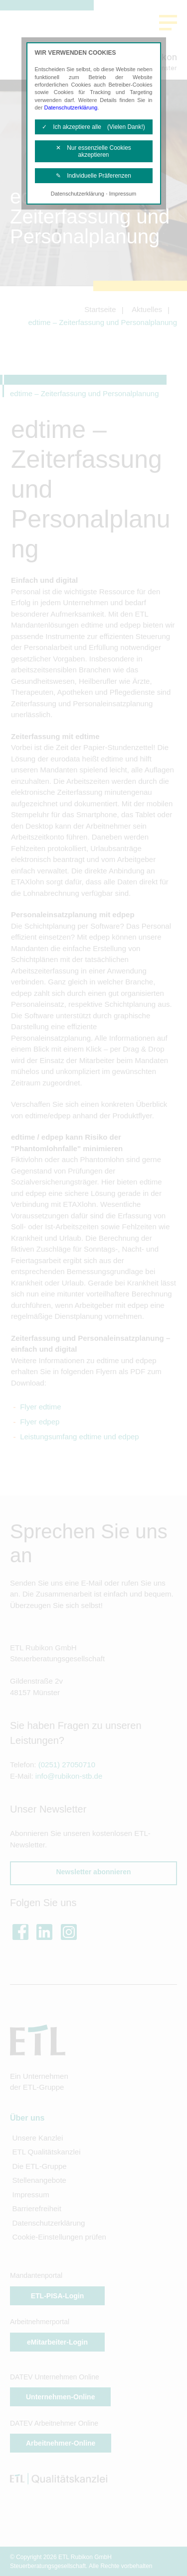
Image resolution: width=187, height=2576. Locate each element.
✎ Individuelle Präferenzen (93, 175)
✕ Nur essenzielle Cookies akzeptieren (93, 151)
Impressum (122, 194)
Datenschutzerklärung (70, 107)
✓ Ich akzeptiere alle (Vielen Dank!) (93, 126)
